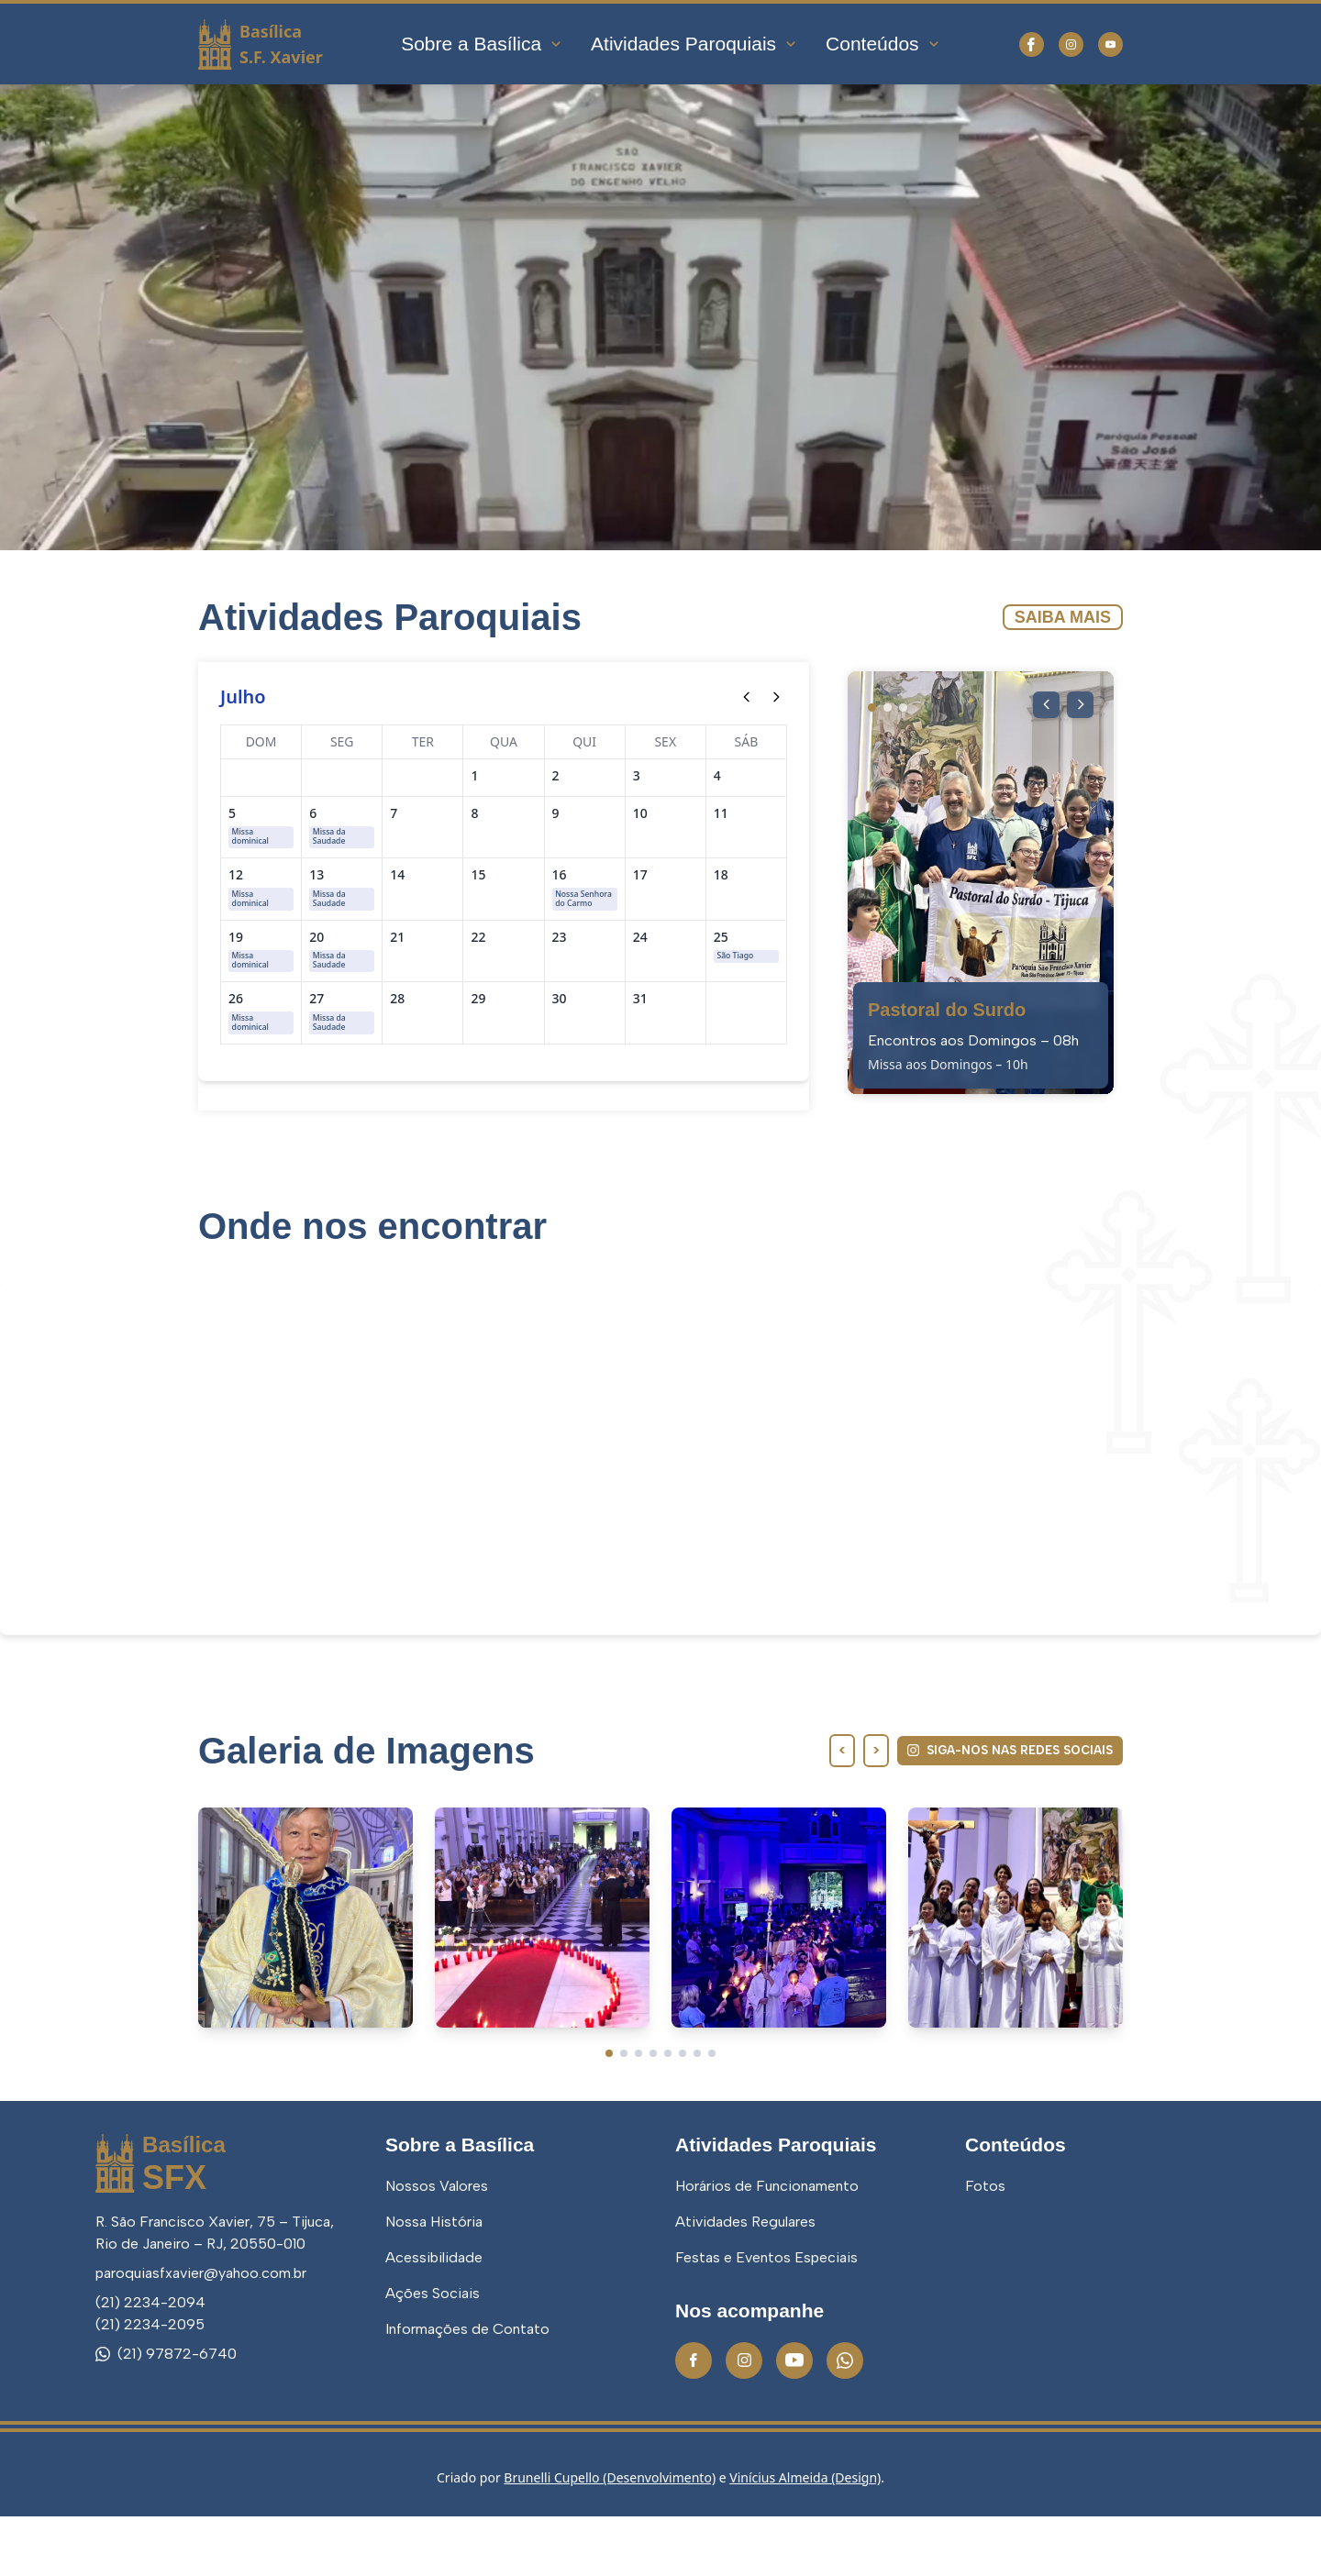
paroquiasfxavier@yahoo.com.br (200, 2332)
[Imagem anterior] (1042, 706)
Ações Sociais (432, 2353)
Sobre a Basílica (482, 43)
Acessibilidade (434, 2318)
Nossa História (434, 2282)
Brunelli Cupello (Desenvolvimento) (610, 2537)
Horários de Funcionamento (767, 2246)
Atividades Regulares (745, 2282)
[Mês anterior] (747, 697)
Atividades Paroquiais (694, 43)
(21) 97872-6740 (166, 2413)
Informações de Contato (467, 2389)
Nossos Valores (436, 2246)
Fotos (985, 2246)
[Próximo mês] (776, 697)
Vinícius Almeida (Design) (805, 2537)
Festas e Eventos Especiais (766, 2318)
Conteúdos (883, 43)
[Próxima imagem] (1078, 706)
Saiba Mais (1063, 617)
